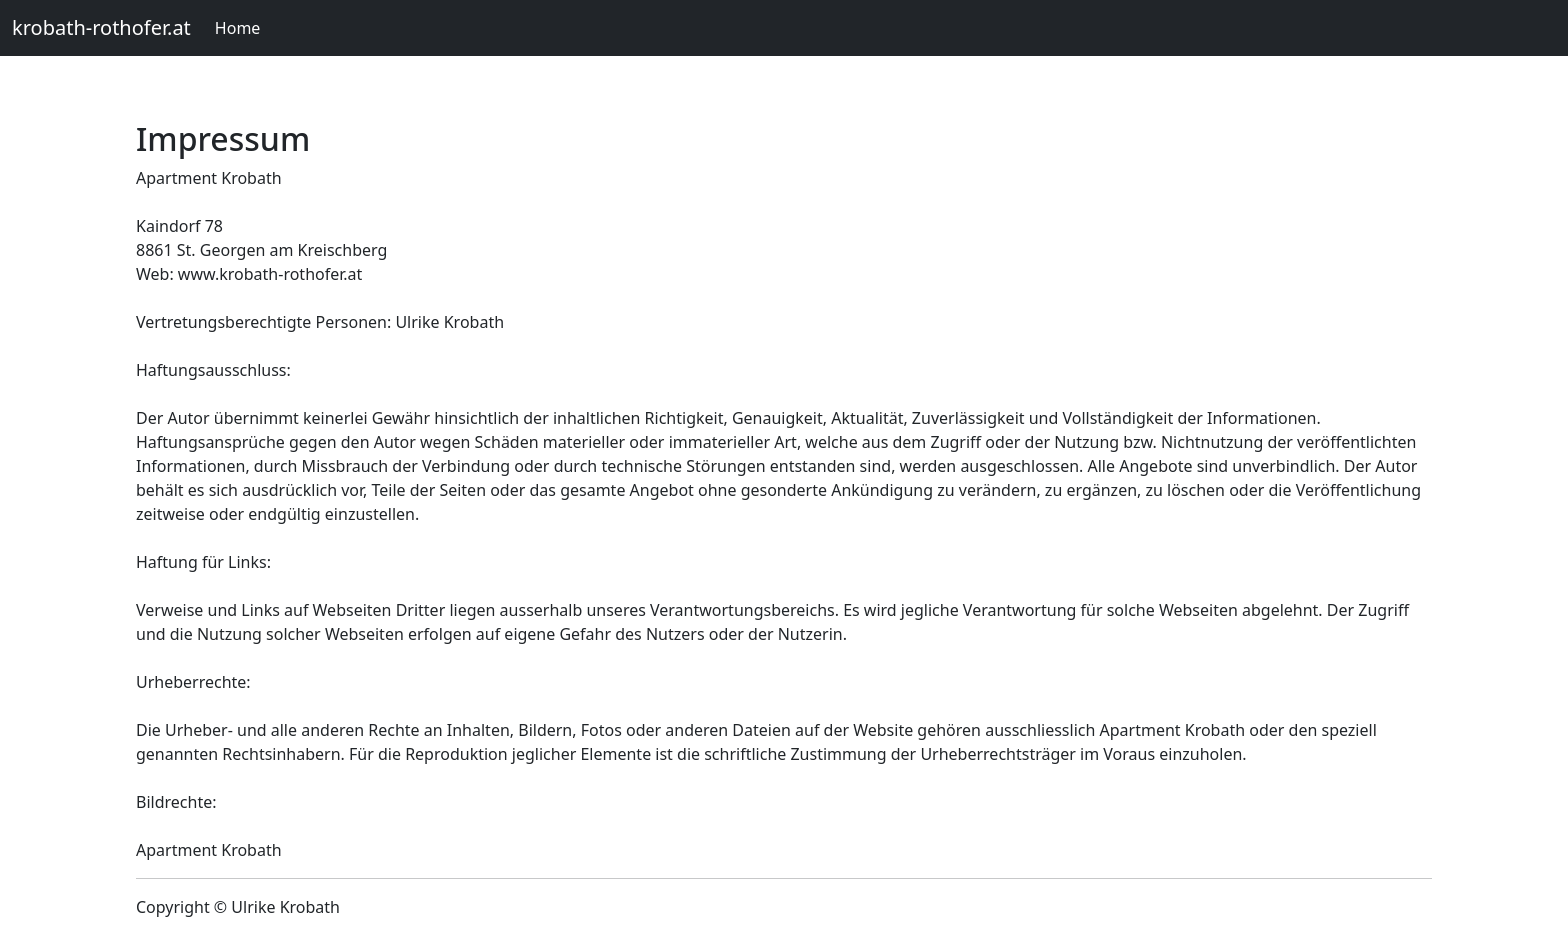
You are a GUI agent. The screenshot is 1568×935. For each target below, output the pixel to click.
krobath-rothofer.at (101, 27)
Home (238, 28)
